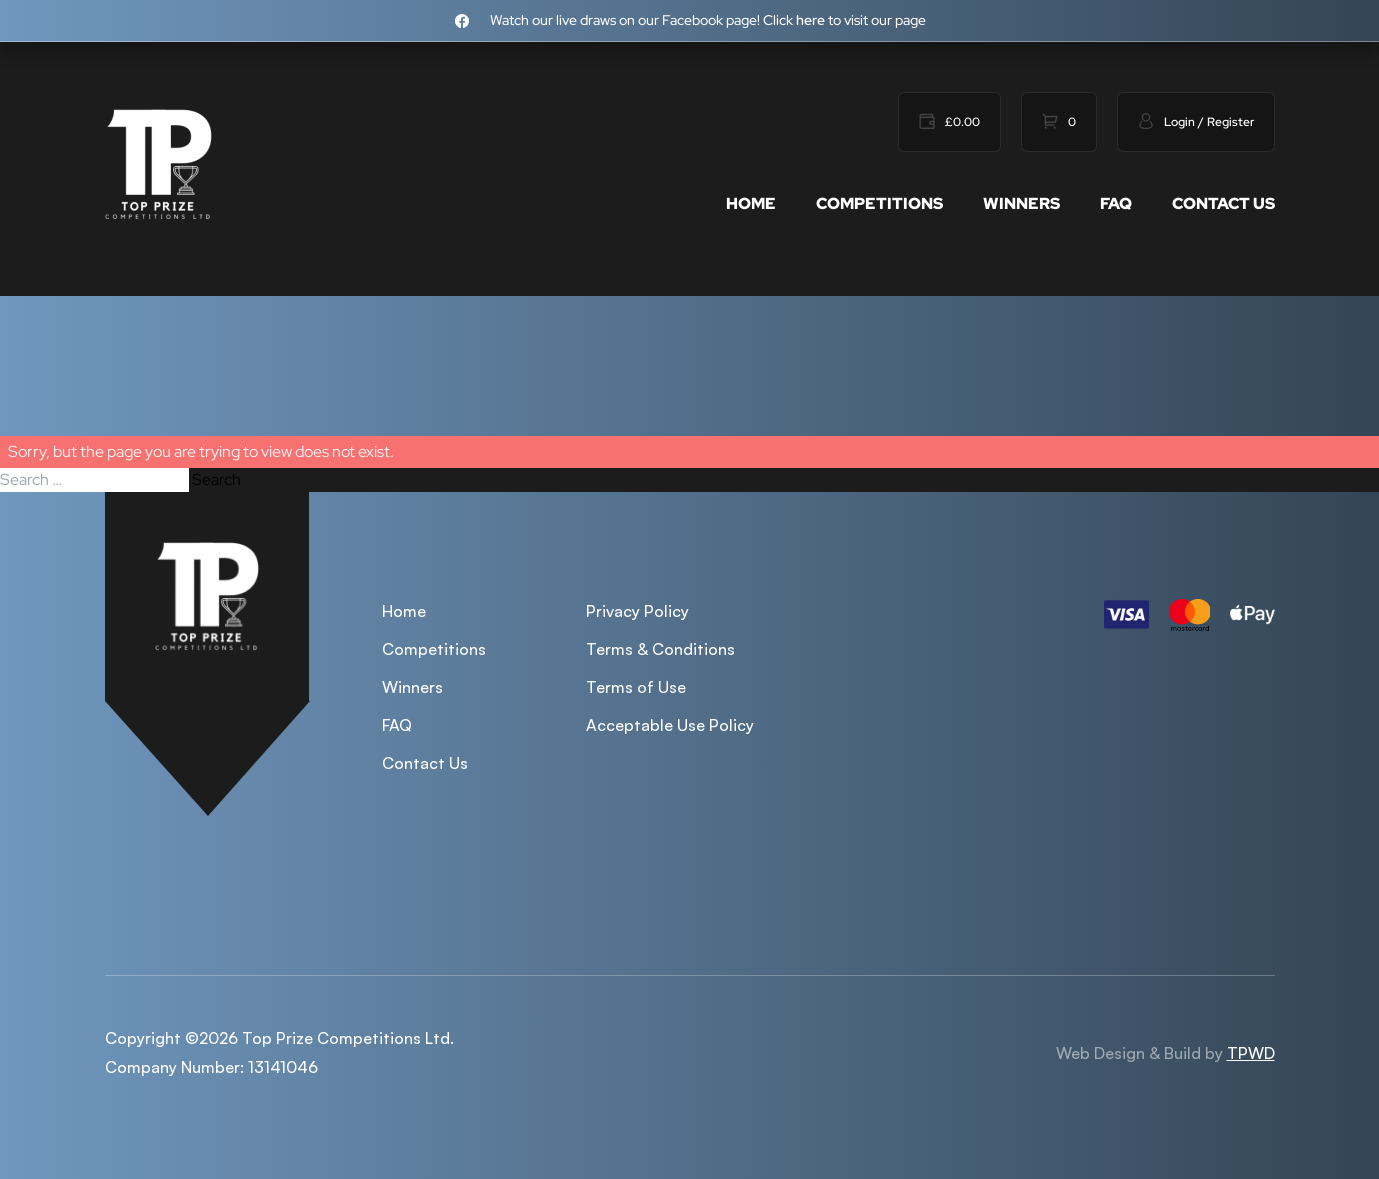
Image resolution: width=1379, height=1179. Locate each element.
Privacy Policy (637, 611)
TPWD (1251, 1053)
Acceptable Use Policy (670, 725)
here (810, 20)
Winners (1021, 203)
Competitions (879, 203)
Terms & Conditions (660, 649)
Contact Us (1223, 203)
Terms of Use (636, 687)
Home (751, 203)
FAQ (1116, 203)
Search (216, 479)
